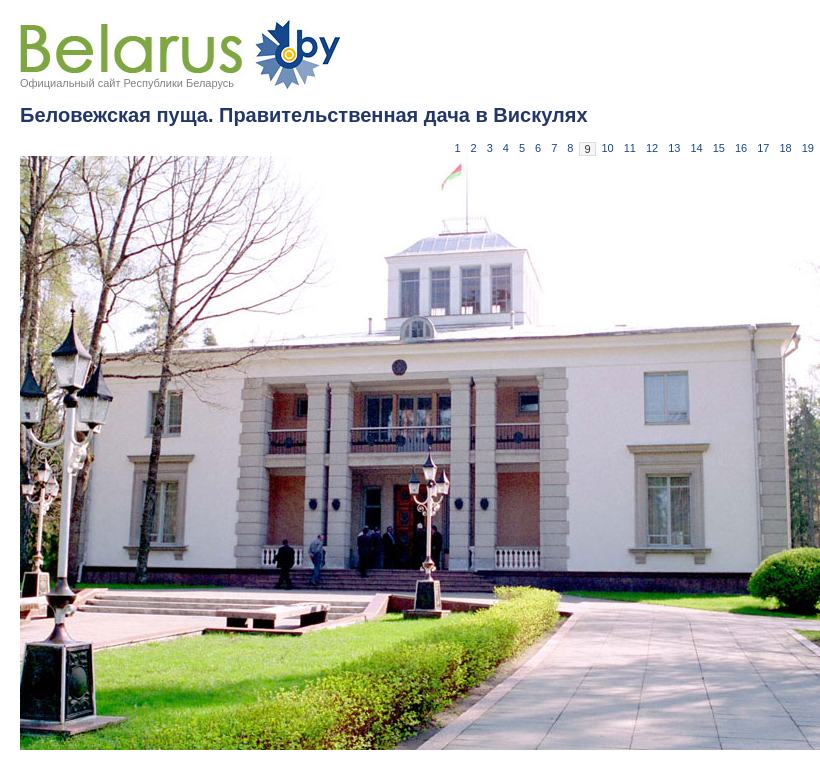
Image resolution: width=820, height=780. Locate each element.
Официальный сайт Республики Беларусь (127, 83)
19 (808, 148)
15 (719, 148)
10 (608, 148)
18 (786, 148)
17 (763, 148)
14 (697, 148)
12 (652, 148)
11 (630, 148)
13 (674, 148)
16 (741, 148)
